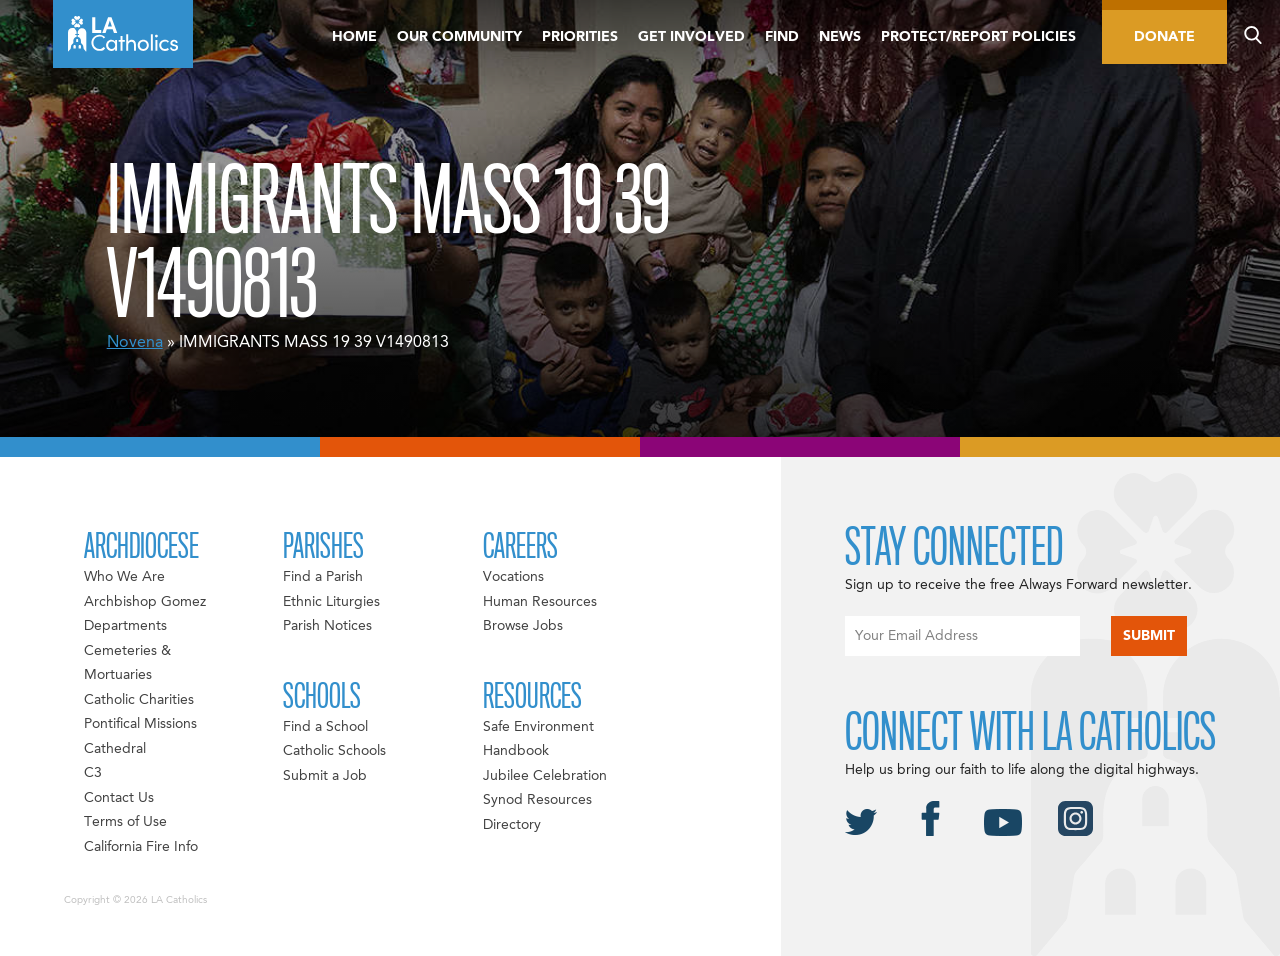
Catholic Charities (139, 700)
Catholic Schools (334, 751)
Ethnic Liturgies (331, 602)
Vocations (513, 577)
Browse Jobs (523, 626)
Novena (135, 343)
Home (354, 37)
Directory (512, 825)
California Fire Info (141, 847)
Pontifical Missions (140, 724)
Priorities (580, 37)
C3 (93, 773)
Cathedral (115, 749)
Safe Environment (538, 727)
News (840, 37)
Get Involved (691, 37)
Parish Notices (327, 626)
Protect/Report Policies (978, 37)
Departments (125, 626)
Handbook (516, 751)
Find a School (325, 727)
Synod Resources (537, 800)
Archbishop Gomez (145, 602)
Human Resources (540, 602)
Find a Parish (323, 577)
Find (782, 37)
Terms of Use (125, 822)
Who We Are (124, 577)
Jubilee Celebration (545, 776)
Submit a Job (325, 776)
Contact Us (119, 798)
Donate (1164, 37)
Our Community (459, 37)
